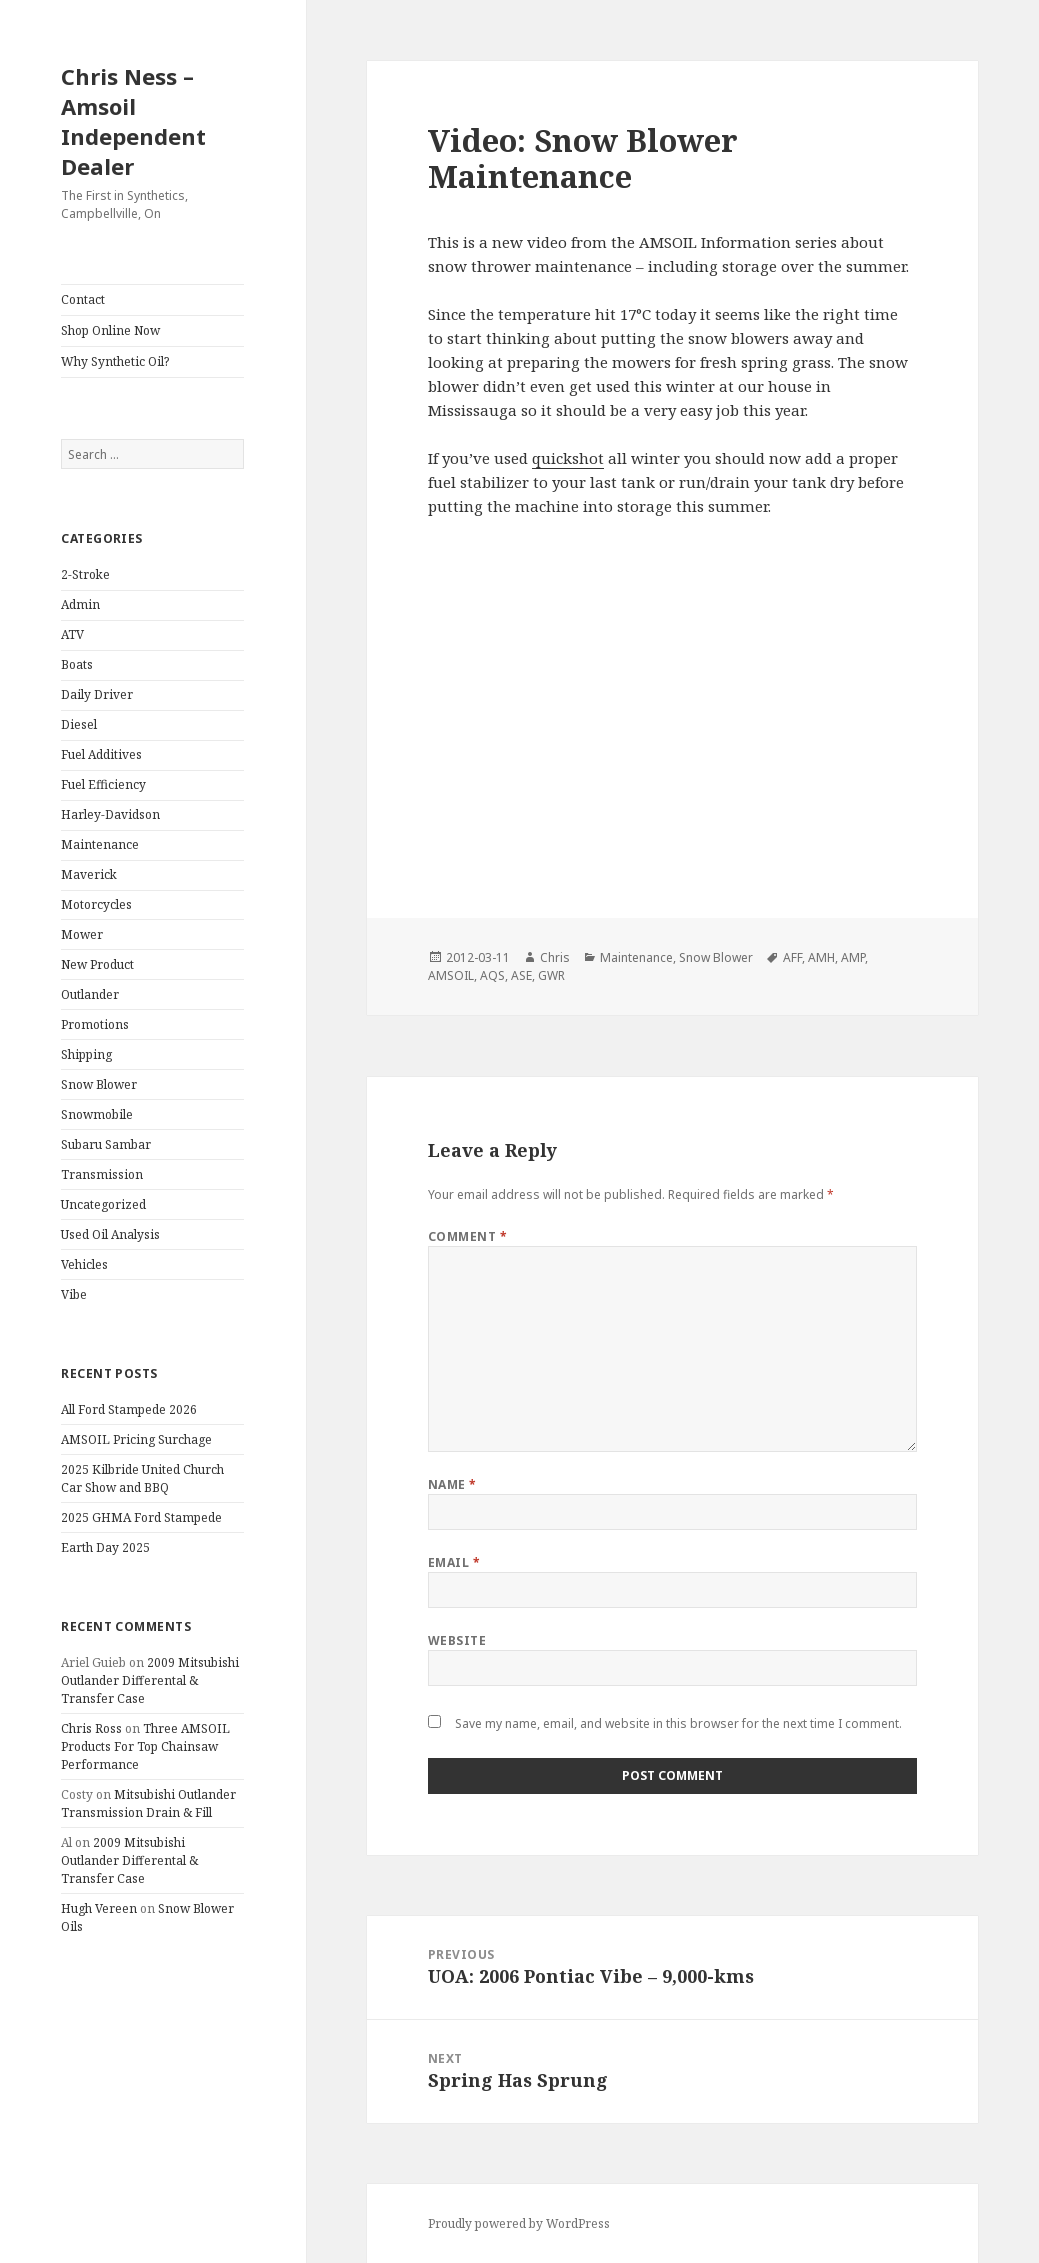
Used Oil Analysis (110, 1234)
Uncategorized (103, 1204)
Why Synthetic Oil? (115, 361)
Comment (467, 1236)
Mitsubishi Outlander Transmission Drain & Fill (148, 1803)
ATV (72, 634)
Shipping (86, 1054)
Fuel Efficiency (103, 784)
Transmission (102, 1174)
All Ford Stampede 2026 (129, 1409)
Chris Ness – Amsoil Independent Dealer (133, 121)
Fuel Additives (101, 754)
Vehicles (84, 1264)
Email (454, 1562)
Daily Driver (97, 694)
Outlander (90, 994)
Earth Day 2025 (105, 1547)
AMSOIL (451, 975)
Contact (83, 299)
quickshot (568, 458)
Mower (82, 934)
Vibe (74, 1294)
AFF (792, 957)
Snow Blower (99, 1084)
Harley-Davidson (110, 814)
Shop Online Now (110, 330)
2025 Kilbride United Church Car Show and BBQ (142, 1478)
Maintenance (100, 844)
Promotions (95, 1024)
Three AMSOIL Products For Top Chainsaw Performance (145, 1746)
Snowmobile (97, 1114)
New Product (97, 964)
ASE (521, 975)
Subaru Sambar (106, 1144)
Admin (80, 604)
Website (457, 1640)
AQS (492, 975)
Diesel (79, 724)
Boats (77, 664)
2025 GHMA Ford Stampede (141, 1517)
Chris (555, 957)
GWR (551, 975)
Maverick (89, 874)
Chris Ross (91, 1728)
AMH (821, 957)
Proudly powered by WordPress (519, 2223)
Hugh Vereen (99, 1908)
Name (452, 1484)
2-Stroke (85, 574)
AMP (853, 957)
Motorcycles (96, 904)
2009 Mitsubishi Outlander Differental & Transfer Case (150, 1680)
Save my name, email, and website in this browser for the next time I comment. (678, 1723)
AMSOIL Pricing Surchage (136, 1439)
